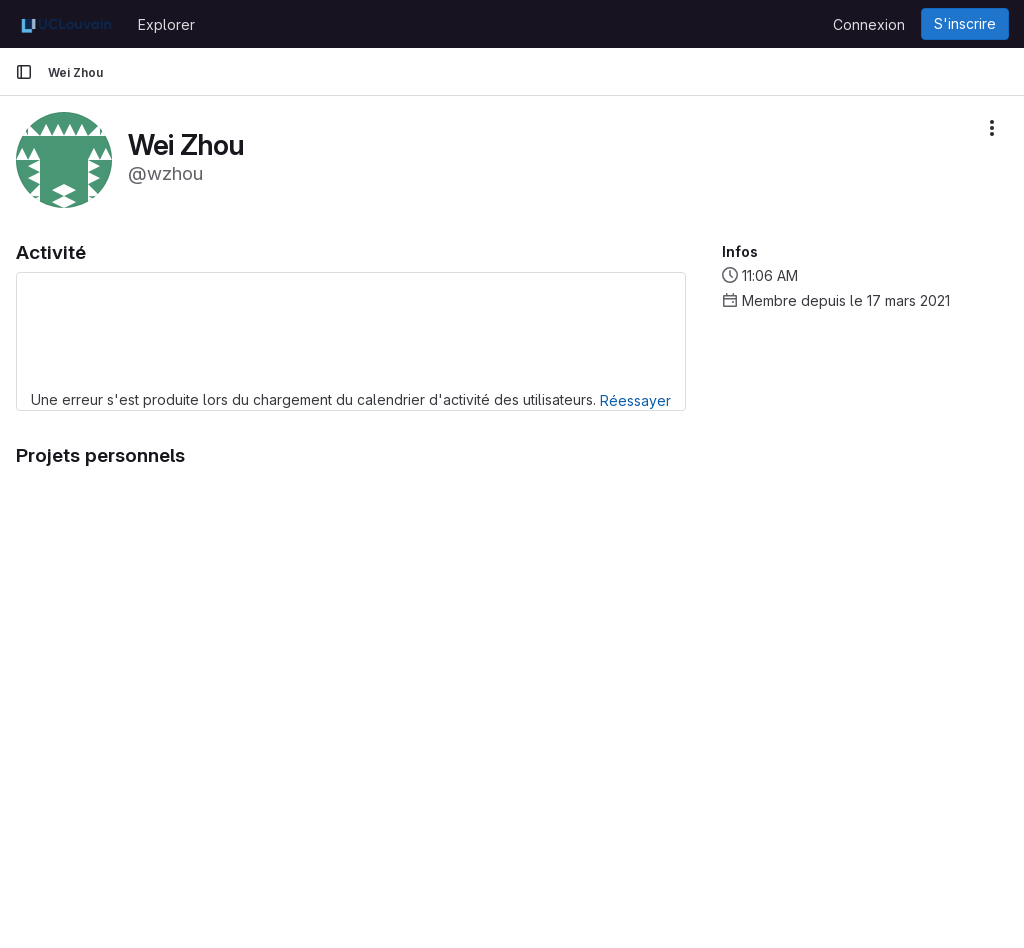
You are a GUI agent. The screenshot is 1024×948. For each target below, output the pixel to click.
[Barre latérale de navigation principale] (24, 72)
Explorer (166, 24)
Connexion (869, 24)
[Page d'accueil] (66, 24)
